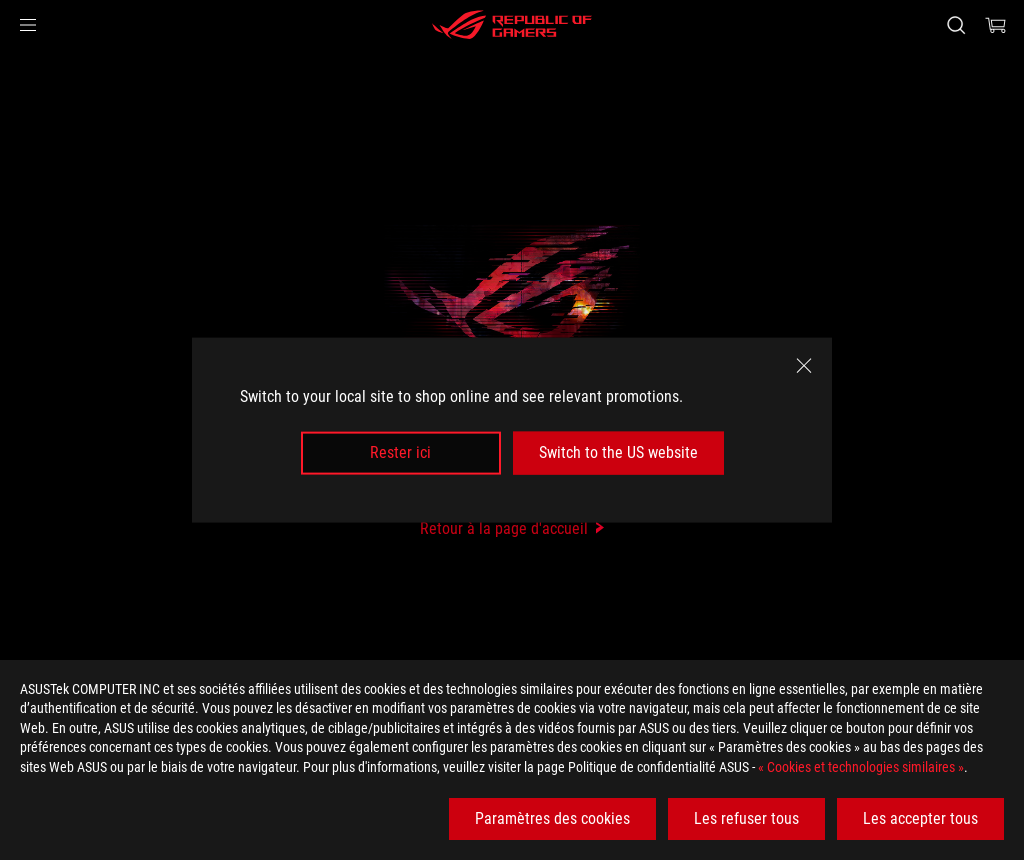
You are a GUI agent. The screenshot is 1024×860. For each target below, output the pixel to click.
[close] (804, 366)
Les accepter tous (920, 818)
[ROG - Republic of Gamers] (512, 25)
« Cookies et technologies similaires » (861, 767)
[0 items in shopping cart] (996, 25)
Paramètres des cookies (552, 818)
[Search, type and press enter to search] (956, 25)
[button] (28, 25)
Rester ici (400, 452)
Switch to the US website (618, 452)
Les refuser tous (746, 818)
